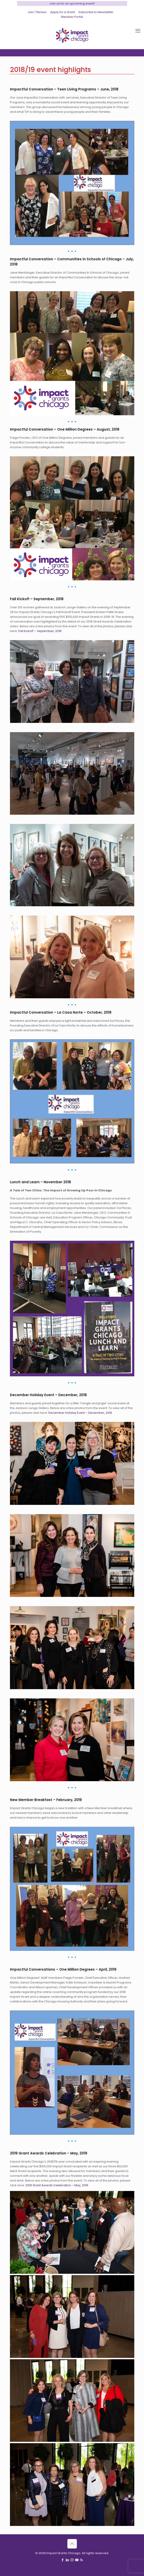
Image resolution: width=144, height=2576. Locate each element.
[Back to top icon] (72, 2543)
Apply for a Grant (62, 12)
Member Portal (72, 17)
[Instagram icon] (72, 2560)
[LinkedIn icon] (67, 2560)
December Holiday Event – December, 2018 (80, 1413)
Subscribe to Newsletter (95, 12)
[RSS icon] (81, 2560)
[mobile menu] (138, 31)
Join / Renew (37, 12)
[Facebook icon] (62, 2560)
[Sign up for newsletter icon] (76, 2560)
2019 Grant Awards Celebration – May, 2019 (57, 2185)
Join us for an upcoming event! (72, 3)
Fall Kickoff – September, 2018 (39, 631)
